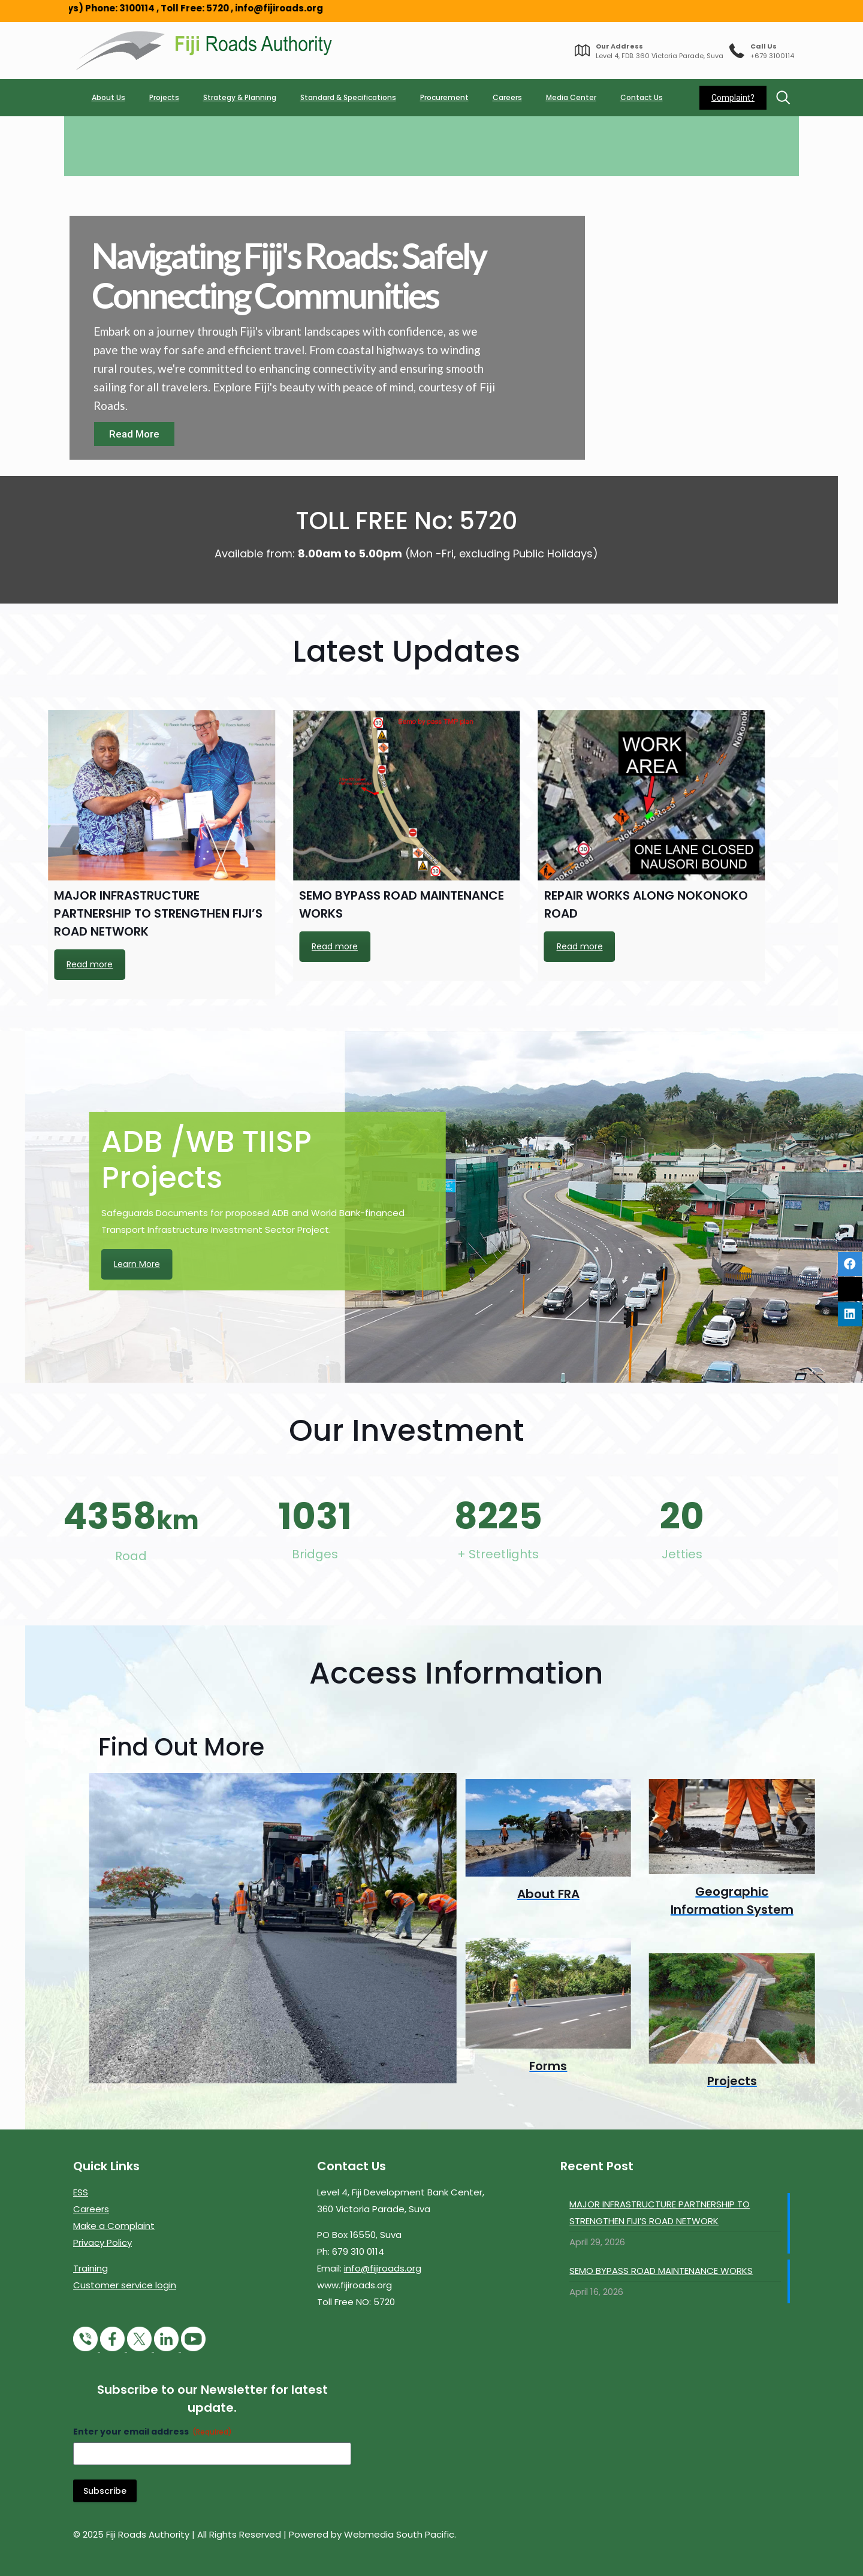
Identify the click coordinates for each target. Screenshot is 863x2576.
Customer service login (124, 2285)
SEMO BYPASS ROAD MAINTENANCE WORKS (661, 2270)
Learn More (561, 1264)
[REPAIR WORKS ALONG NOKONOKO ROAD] (227, 795)
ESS (80, 2192)
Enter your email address (152, 2432)
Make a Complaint (114, 2225)
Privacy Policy (102, 2242)
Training (90, 2268)
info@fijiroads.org (382, 2268)
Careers (91, 2209)
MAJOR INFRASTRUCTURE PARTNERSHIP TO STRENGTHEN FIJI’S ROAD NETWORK (659, 2212)
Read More (134, 434)
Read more (155, 946)
